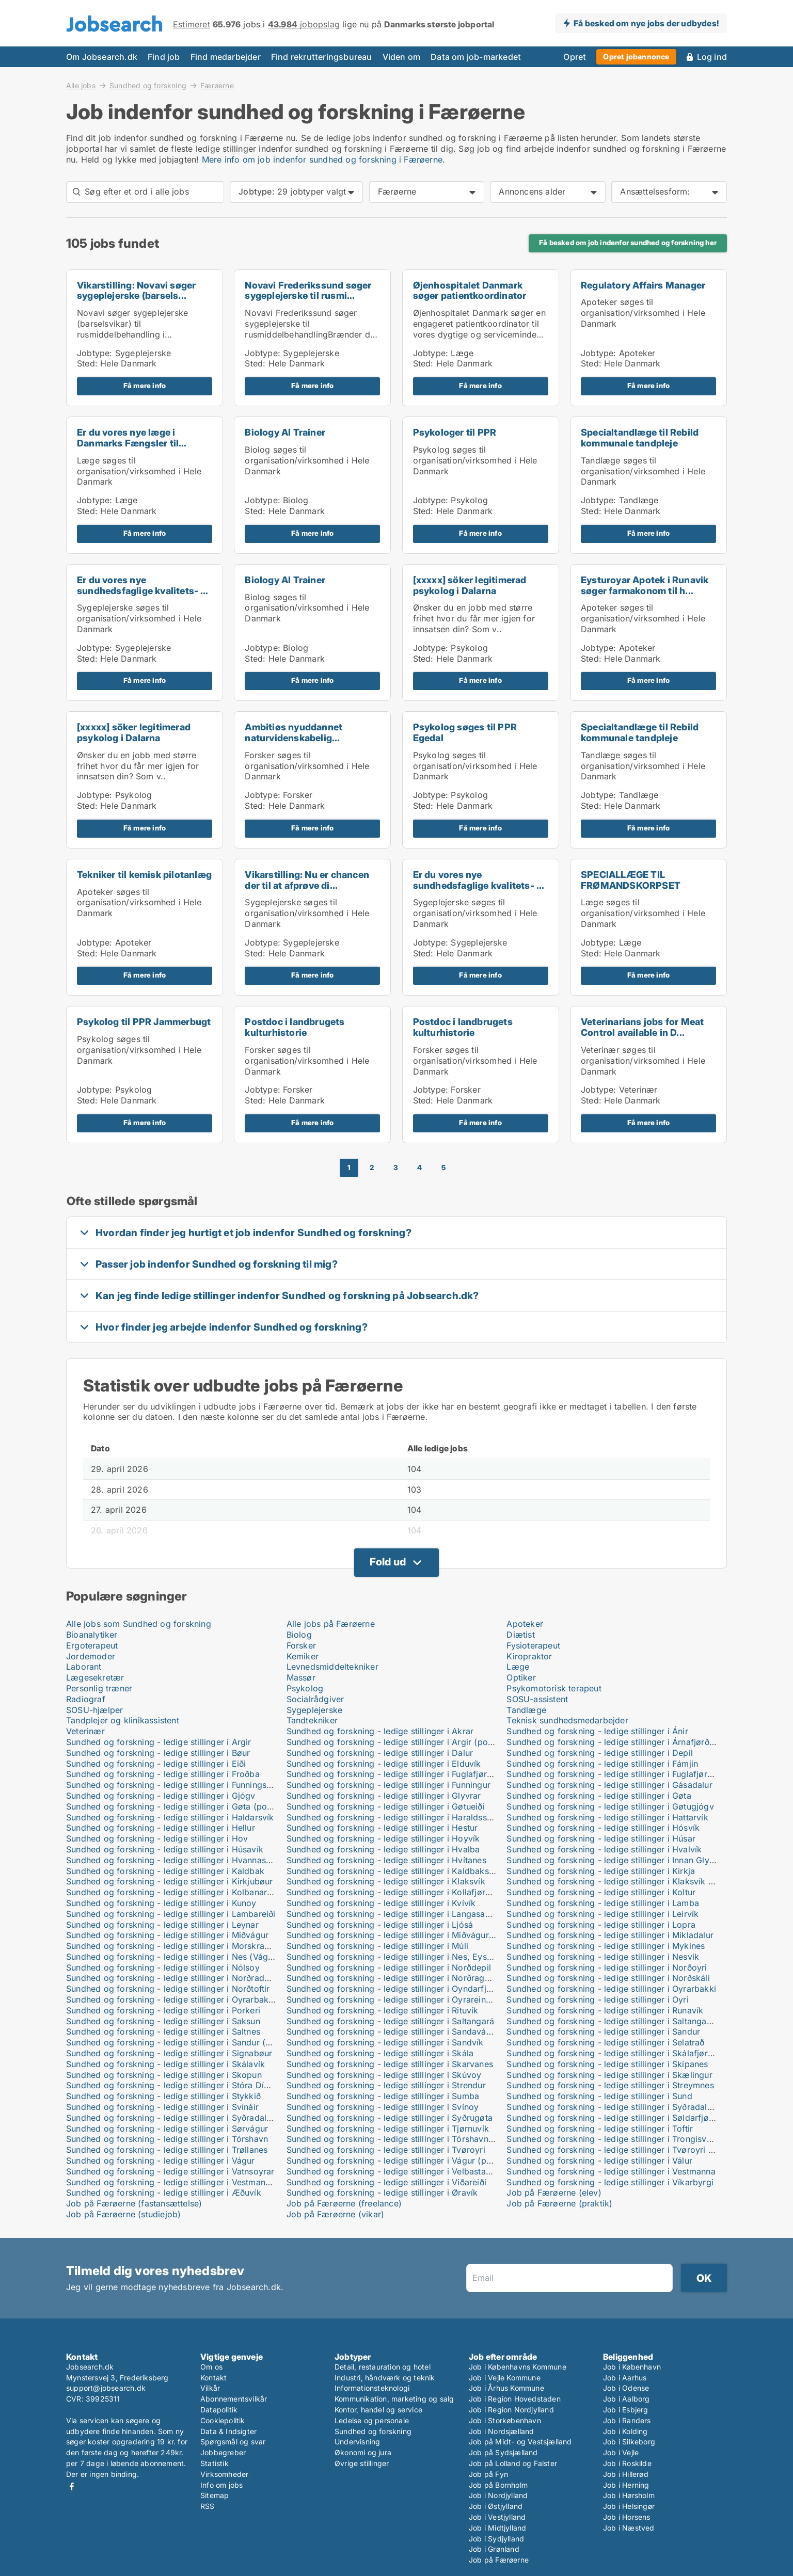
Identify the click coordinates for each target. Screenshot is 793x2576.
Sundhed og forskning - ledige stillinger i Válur (599, 2160)
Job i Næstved (629, 2527)
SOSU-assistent (537, 1699)
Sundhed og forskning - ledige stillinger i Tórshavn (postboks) (410, 2139)
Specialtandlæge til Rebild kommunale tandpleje (640, 438)
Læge (517, 1666)
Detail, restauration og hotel (383, 2366)
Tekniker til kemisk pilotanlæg (144, 874)
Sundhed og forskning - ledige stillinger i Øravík (382, 2192)
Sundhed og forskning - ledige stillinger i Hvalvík (604, 1849)
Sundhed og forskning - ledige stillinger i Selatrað (605, 2042)
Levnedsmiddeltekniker (332, 1666)
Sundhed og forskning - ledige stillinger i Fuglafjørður (393, 1774)
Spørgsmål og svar (232, 2441)
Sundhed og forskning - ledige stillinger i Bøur (158, 1753)
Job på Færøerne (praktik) (559, 2203)
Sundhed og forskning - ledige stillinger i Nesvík (602, 1956)
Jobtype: (95, 353)
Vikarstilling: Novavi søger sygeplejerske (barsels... (136, 290)
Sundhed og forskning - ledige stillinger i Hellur (160, 1827)
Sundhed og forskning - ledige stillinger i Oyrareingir (392, 1999)
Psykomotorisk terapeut (553, 1688)
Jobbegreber (223, 2452)
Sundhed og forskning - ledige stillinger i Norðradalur (172, 1978)
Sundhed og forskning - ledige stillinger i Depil (599, 1753)
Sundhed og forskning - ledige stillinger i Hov (157, 1838)
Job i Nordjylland (498, 2495)
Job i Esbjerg (625, 2409)
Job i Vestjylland (497, 2517)
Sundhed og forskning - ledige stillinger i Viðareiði (386, 2182)
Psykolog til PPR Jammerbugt (144, 1021)
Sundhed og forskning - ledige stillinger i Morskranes (172, 1946)
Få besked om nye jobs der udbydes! (646, 23)
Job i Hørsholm (629, 2495)
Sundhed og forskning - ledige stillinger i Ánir (597, 1731)
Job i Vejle (621, 2452)
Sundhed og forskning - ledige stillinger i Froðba (163, 1774)
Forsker (301, 1645)
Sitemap (214, 2495)
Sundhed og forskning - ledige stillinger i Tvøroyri (386, 2150)
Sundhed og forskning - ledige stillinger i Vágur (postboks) (404, 2160)
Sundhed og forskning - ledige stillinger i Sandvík (385, 2042)
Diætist (520, 1634)
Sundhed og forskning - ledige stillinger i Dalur (380, 1753)
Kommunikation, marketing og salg (394, 2398)
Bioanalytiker (92, 1634)
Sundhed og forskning (147, 85)
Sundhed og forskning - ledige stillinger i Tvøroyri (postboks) (628, 2150)
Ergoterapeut (92, 1645)
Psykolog (305, 1688)
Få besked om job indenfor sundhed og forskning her (628, 242)
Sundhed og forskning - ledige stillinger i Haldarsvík (170, 1817)
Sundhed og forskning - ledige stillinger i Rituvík (383, 2010)
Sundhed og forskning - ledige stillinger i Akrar (380, 1731)
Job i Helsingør (629, 2506)
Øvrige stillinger (362, 2463)
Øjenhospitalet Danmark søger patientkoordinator (470, 290)
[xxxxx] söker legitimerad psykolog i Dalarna (470, 585)
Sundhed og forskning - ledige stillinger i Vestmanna (610, 2171)
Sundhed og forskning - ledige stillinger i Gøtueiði (386, 1806)
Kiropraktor (529, 1656)
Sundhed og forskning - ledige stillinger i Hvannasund (173, 1860)
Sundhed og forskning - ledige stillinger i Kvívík (381, 1903)
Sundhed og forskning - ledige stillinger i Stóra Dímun (173, 2085)
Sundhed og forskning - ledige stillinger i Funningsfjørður (179, 1785)
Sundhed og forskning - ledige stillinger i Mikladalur (609, 1935)
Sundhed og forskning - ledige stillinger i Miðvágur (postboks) (411, 1935)
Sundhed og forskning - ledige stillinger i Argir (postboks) (402, 1742)
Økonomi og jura (363, 2452)
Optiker (520, 1677)
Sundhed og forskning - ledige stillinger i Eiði (156, 1763)
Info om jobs (221, 2485)
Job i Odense (626, 2387)
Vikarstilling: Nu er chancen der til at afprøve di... (307, 880)
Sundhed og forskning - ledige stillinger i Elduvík (384, 1763)
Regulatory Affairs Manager (643, 285)
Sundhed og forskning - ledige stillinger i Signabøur (169, 2053)
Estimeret (191, 24)
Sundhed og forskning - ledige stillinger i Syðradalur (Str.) (181, 2118)
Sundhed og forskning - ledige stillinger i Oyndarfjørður (397, 1988)
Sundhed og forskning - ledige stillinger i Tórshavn (167, 2139)
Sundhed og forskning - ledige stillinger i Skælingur (609, 2075)
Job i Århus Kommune (506, 2387)
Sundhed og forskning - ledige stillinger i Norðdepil (389, 1967)
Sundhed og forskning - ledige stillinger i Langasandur (395, 1914)
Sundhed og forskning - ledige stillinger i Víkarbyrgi (609, 2182)
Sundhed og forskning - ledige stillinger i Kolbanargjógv (178, 1892)
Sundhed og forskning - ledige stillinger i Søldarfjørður (615, 2118)
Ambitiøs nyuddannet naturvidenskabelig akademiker (293, 738)
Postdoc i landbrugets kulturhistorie (294, 1027)
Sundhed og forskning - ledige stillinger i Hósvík (603, 1827)
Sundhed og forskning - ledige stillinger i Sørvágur (167, 2128)
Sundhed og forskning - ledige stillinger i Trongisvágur (615, 2139)
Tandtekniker (312, 1720)
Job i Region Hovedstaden (515, 2398)
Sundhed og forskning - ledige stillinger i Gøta (598, 1795)
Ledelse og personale (372, 2420)
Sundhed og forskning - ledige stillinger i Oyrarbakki (611, 1988)
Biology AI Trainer (285, 432)
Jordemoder (90, 1656)
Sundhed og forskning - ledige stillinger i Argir (158, 1742)
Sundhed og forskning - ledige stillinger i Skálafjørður (613, 2053)
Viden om (402, 57)
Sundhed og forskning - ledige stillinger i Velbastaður (393, 2171)
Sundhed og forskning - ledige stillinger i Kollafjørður (392, 1892)
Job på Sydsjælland (503, 2452)
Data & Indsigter (228, 2431)
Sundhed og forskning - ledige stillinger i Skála (380, 2053)
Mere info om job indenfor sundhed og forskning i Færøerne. (324, 159)
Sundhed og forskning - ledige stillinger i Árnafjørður (611, 1742)
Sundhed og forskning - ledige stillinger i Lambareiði (171, 1914)
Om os (211, 2366)
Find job (164, 57)
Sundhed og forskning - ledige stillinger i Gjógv (161, 1795)
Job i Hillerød (625, 2474)
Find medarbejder (226, 57)
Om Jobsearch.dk (101, 57)
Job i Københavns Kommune (517, 2366)
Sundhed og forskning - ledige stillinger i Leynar (162, 1924)
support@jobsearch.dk (106, 2387)
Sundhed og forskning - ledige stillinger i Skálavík (165, 2064)
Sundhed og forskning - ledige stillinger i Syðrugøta (390, 2118)
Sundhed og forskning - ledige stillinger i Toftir (599, 2128)
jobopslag (304, 24)
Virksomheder (224, 2474)
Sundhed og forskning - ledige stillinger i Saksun (163, 2021)
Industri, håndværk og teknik (385, 2377)
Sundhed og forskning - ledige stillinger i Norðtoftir (168, 1988)
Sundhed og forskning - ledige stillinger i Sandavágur (393, 2031)
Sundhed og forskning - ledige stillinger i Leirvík (602, 1914)
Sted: (87, 363)
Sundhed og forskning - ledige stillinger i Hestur (382, 1827)
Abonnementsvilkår (233, 2398)
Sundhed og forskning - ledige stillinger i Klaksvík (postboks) (628, 1881)
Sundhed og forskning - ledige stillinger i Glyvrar (384, 1795)
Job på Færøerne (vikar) (336, 2214)
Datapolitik (218, 2409)
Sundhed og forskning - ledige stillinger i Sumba (383, 2096)
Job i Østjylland (495, 2506)
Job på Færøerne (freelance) (344, 2203)
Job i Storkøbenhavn (505, 2420)
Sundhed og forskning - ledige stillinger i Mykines (605, 1946)
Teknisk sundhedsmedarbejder (567, 1720)
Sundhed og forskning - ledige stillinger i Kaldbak (165, 1871)
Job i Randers (627, 2420)
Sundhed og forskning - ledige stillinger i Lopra (600, 1924)
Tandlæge (526, 1710)
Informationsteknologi (372, 2387)
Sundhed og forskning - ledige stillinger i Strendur (386, 2085)
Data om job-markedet (476, 57)
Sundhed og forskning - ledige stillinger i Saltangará (391, 2021)
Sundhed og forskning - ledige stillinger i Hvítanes (386, 1860)
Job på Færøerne (499, 2559)
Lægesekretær (95, 1677)
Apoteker (524, 1624)
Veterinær (85, 1731)
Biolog (299, 1634)
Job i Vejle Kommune (505, 2377)
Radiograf (85, 1699)
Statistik (214, 2463)
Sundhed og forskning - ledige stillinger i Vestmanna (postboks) (193, 2182)
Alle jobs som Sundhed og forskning (138, 1624)
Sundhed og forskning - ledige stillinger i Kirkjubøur (169, 1881)
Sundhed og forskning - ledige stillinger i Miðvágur (167, 1935)
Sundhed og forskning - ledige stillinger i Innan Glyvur (614, 1860)
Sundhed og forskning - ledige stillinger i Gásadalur (609, 1785)
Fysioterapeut (533, 1645)
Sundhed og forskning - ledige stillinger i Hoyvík (383, 1838)
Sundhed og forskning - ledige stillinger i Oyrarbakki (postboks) (194, 1999)
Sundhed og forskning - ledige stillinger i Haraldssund (394, 1817)
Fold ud (388, 1562)
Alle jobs (81, 85)
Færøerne (217, 85)
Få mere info (144, 385)
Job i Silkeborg (629, 2441)
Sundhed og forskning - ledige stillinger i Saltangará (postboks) (633, 2021)
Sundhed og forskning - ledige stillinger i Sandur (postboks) (186, 2042)
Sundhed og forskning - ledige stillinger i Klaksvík (386, 1881)
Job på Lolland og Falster (513, 2463)
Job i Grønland (494, 2549)
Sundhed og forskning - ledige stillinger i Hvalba (383, 1849)
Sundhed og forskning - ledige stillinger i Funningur (388, 1785)
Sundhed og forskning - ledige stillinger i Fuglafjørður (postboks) (636, 1774)
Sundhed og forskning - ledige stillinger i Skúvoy (384, 2075)
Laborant (84, 1666)
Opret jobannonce (636, 56)
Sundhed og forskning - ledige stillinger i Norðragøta (392, 1978)
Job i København (632, 2366)
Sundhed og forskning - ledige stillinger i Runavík (604, 2010)
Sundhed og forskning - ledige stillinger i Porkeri (163, 2010)
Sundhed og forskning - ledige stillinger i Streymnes (609, 2085)
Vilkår (210, 2387)
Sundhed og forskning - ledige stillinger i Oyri (597, 1999)
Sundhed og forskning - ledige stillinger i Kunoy (161, 1903)
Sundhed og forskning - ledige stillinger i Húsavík (164, 1849)
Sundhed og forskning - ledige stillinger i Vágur (160, 2160)
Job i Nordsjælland (501, 2431)
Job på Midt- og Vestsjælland (520, 2441)
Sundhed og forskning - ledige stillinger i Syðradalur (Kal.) (622, 2107)
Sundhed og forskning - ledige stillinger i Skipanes (607, 2064)
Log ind (712, 57)
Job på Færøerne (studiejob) (123, 2214)
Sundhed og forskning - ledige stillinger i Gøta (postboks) (181, 1806)
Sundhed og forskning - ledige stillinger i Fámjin (602, 1763)
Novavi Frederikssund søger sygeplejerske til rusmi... (308, 290)
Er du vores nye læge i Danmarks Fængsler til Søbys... (128, 443)
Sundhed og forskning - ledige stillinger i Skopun (164, 2075)
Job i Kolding (625, 2431)
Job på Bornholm (498, 2485)
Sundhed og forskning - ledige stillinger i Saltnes (163, 2031)
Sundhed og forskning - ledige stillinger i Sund (599, 2096)
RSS (207, 2506)
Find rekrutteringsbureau (321, 57)
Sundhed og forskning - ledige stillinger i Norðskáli (607, 1978)
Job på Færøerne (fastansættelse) (134, 2203)
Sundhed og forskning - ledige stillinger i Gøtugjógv (609, 1806)
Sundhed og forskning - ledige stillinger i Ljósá (380, 1924)
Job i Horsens (627, 2517)
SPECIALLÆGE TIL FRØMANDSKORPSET (630, 880)
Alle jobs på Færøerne (331, 1624)
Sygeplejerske (315, 1710)
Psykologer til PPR (455, 432)
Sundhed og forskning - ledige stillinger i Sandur (603, 2031)
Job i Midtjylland (497, 2527)
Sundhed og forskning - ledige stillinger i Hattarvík (607, 1817)
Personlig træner (99, 1688)
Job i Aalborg (626, 2398)
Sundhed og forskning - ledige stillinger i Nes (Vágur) (172, 1956)
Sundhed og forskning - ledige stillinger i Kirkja (600, 1871)
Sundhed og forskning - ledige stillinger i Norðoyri (606, 1967)
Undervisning (357, 2441)
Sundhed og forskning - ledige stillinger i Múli (377, 1946)
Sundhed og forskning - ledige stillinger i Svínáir (162, 2107)
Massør (301, 1677)
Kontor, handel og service (378, 2409)
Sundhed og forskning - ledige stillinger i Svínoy (383, 2107)
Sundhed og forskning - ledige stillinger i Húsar (600, 1838)
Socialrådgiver (315, 1699)
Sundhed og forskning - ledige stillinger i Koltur (600, 1892)
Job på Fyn (488, 2474)
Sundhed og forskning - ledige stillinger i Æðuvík (163, 2192)
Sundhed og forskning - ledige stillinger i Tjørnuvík (388, 2128)
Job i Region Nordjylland (511, 2409)
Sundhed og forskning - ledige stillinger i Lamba (602, 1903)
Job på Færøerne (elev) (553, 2192)
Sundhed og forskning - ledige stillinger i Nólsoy (163, 1967)
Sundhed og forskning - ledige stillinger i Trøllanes (166, 2150)
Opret (574, 57)
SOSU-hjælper (94, 1710)
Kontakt (213, 2377)
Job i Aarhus (624, 2377)
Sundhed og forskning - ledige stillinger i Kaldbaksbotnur (401, 1871)
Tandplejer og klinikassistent (122, 1720)
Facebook (71, 2486)
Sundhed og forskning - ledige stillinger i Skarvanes (390, 2064)
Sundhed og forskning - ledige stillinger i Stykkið (163, 2096)
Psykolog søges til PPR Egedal (465, 732)
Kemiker (303, 1656)
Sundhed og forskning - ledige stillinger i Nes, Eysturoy (397, 1956)
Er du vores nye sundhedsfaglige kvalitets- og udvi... (144, 590)
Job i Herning (626, 2485)
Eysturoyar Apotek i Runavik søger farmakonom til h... (644, 585)
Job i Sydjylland (496, 2538)
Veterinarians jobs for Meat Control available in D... (642, 1027)
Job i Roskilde (627, 2463)
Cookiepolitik (222, 2420)
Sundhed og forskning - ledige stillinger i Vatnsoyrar (170, 2171)
